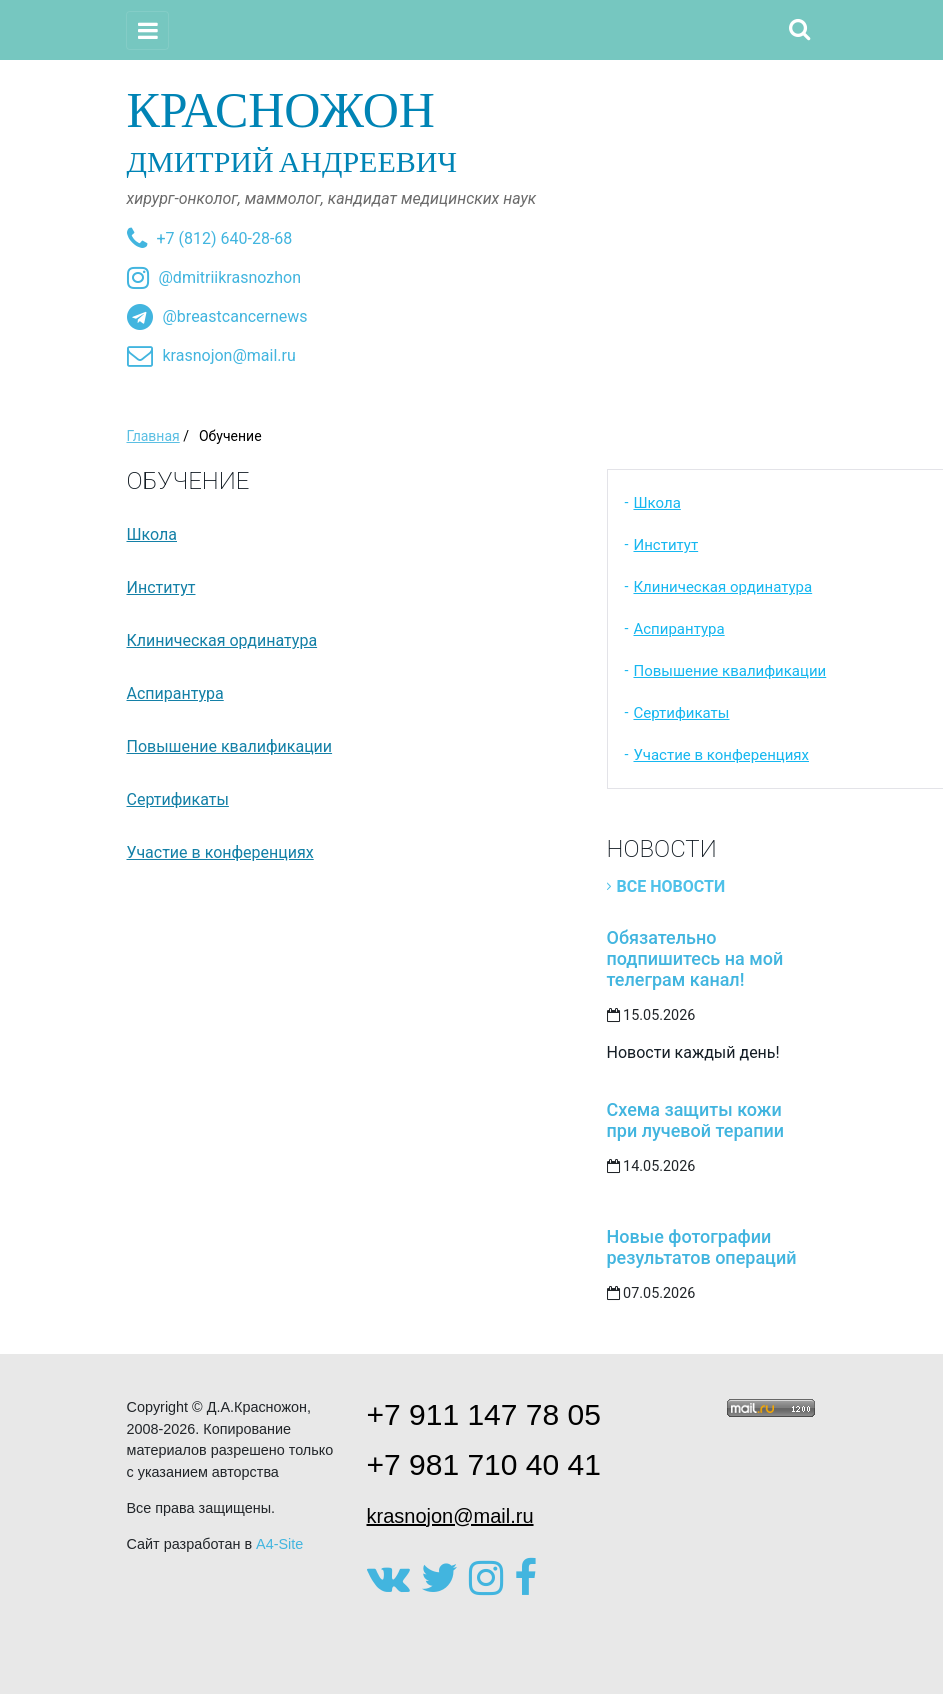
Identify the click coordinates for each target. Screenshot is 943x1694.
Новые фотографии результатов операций (702, 1247)
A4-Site (279, 1544)
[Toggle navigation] (148, 30)
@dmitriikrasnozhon (230, 277)
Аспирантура (175, 693)
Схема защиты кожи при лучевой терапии (696, 1120)
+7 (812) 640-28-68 (225, 238)
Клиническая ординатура (222, 640)
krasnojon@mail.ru (229, 355)
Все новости (671, 886)
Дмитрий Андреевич (472, 130)
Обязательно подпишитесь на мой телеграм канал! (695, 958)
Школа (152, 534)
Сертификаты (178, 799)
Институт (161, 587)
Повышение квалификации (230, 746)
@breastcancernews (235, 316)
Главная (153, 436)
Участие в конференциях (220, 852)
